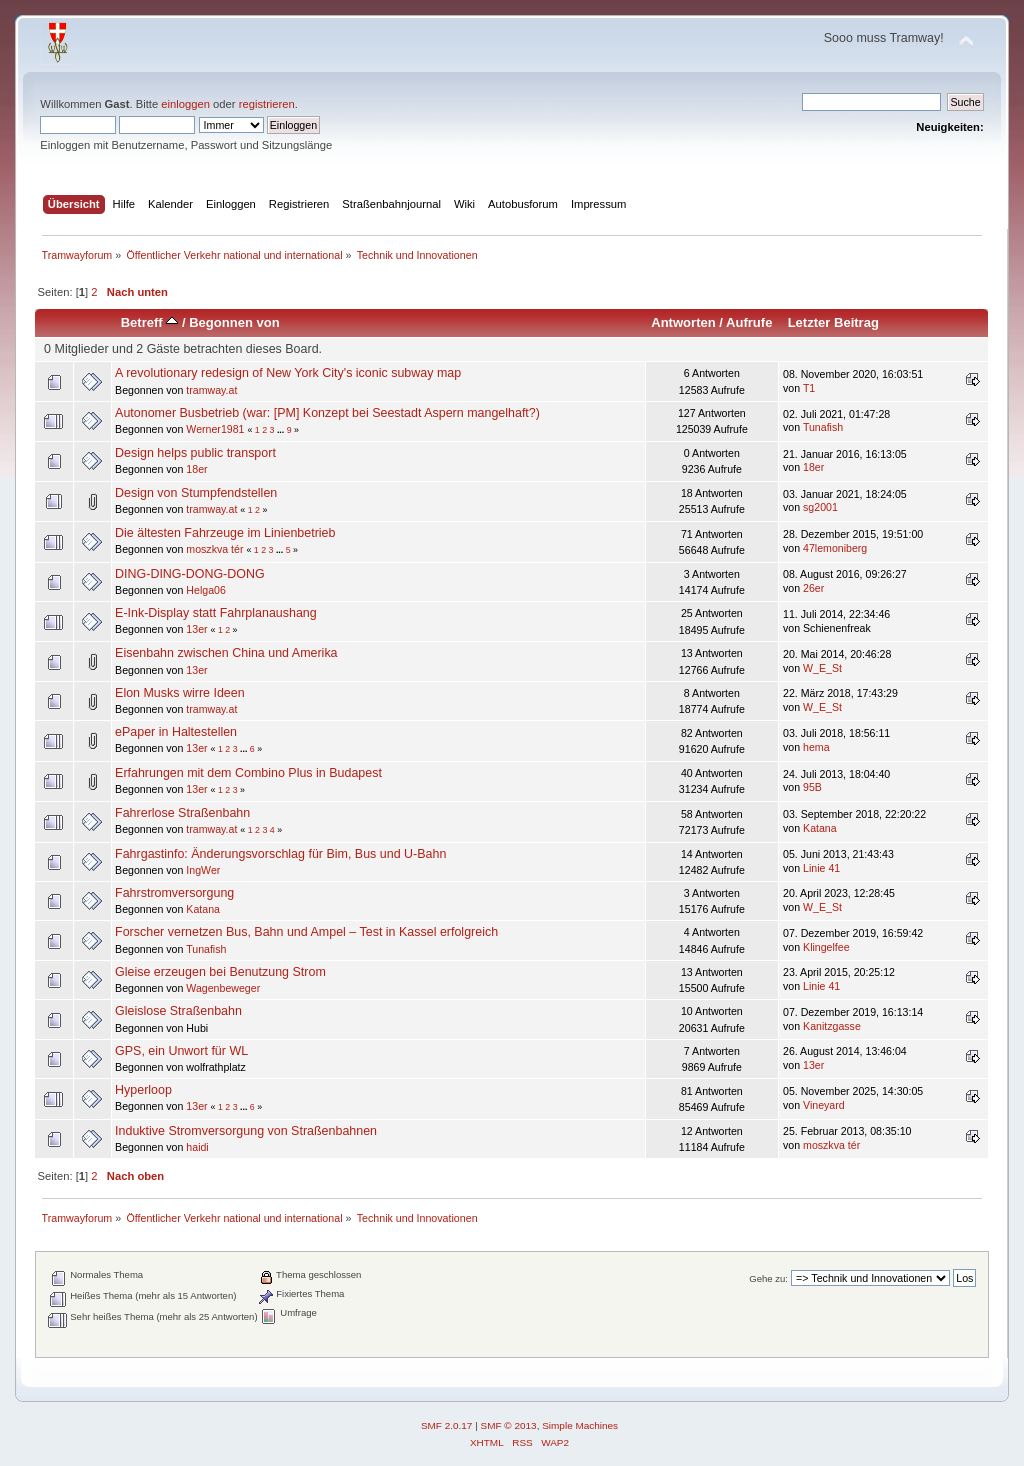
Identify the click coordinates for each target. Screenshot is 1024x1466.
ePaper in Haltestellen (176, 732)
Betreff (150, 322)
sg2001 (820, 507)
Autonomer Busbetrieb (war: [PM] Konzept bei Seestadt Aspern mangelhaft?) (327, 413)
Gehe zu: (768, 1278)
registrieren (267, 104)
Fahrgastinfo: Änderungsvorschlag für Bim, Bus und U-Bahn (280, 854)
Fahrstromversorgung (174, 893)
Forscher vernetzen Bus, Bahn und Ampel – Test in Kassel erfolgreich (306, 932)
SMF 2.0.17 (447, 1425)
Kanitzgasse (832, 1026)
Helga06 (205, 590)
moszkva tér (214, 549)
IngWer (203, 870)
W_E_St (822, 668)
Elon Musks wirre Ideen (180, 693)
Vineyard (824, 1105)
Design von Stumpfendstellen (196, 493)
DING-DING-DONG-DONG (190, 574)
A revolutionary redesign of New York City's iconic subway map (288, 373)
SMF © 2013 (509, 1425)
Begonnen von (234, 322)
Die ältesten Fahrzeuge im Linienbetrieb (225, 533)
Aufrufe (749, 322)
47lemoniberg (835, 548)
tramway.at (211, 390)
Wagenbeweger (223, 988)
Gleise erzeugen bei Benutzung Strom (220, 972)
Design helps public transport (195, 453)
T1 (809, 388)
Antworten (683, 322)
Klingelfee (826, 947)
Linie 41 (821, 868)
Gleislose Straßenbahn (178, 1011)
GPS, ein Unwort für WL (181, 1051)
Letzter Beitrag (833, 322)
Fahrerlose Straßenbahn (182, 813)
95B (812, 787)
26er (813, 588)
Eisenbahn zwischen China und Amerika (226, 653)
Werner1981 (215, 429)
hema (816, 747)
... (282, 430)
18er (196, 469)
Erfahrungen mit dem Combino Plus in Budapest (248, 773)
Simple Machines (580, 1425)
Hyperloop (143, 1090)
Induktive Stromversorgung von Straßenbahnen (246, 1131)
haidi (197, 1147)
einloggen (185, 104)
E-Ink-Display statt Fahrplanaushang (216, 613)
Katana (820, 828)
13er (196, 629)
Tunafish (823, 427)
